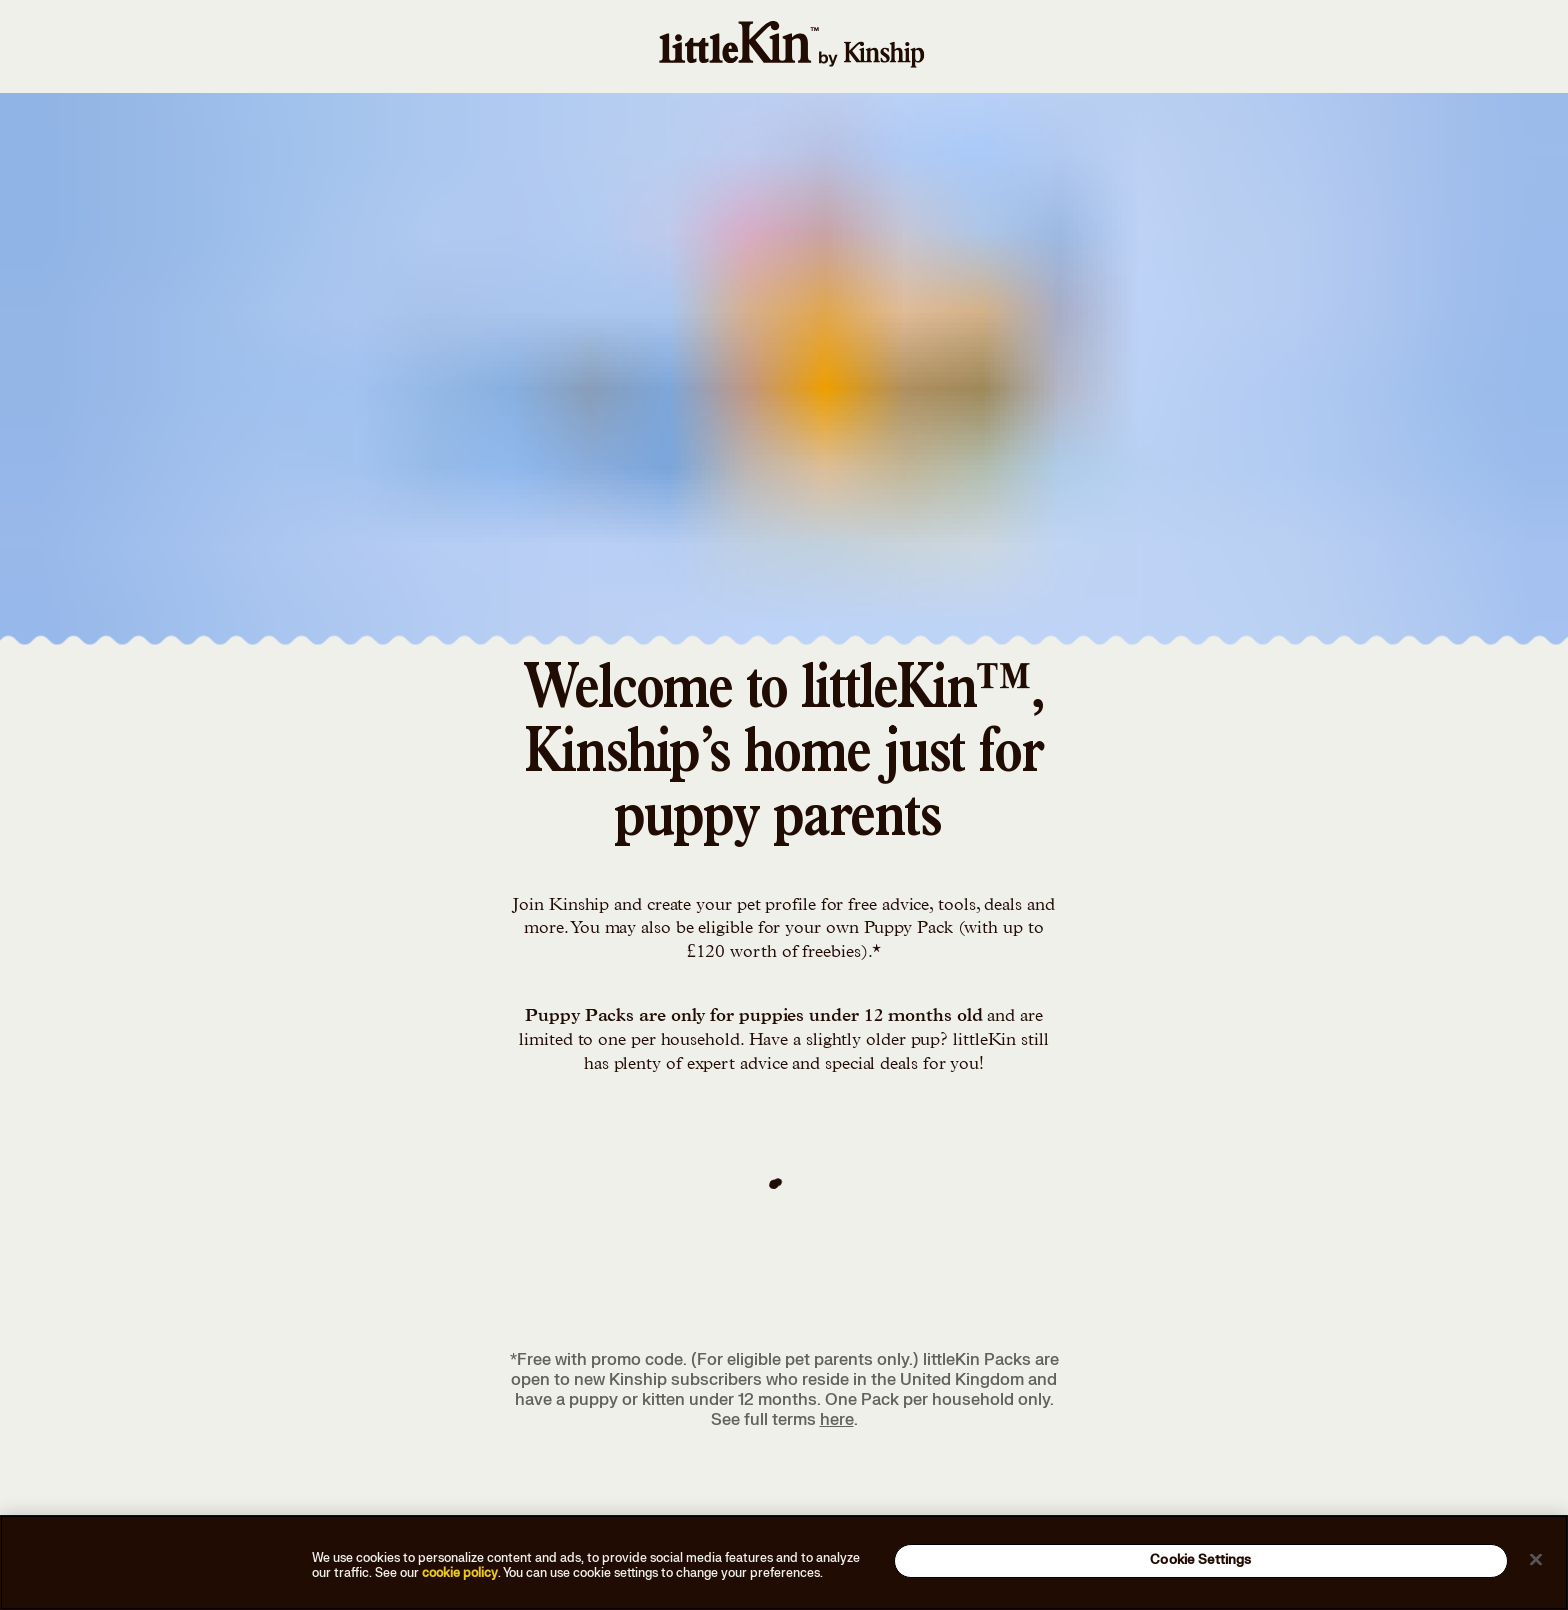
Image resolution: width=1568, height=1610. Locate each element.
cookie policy (460, 1573)
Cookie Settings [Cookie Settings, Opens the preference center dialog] (1200, 1560)
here (837, 1420)
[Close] (1536, 1559)
